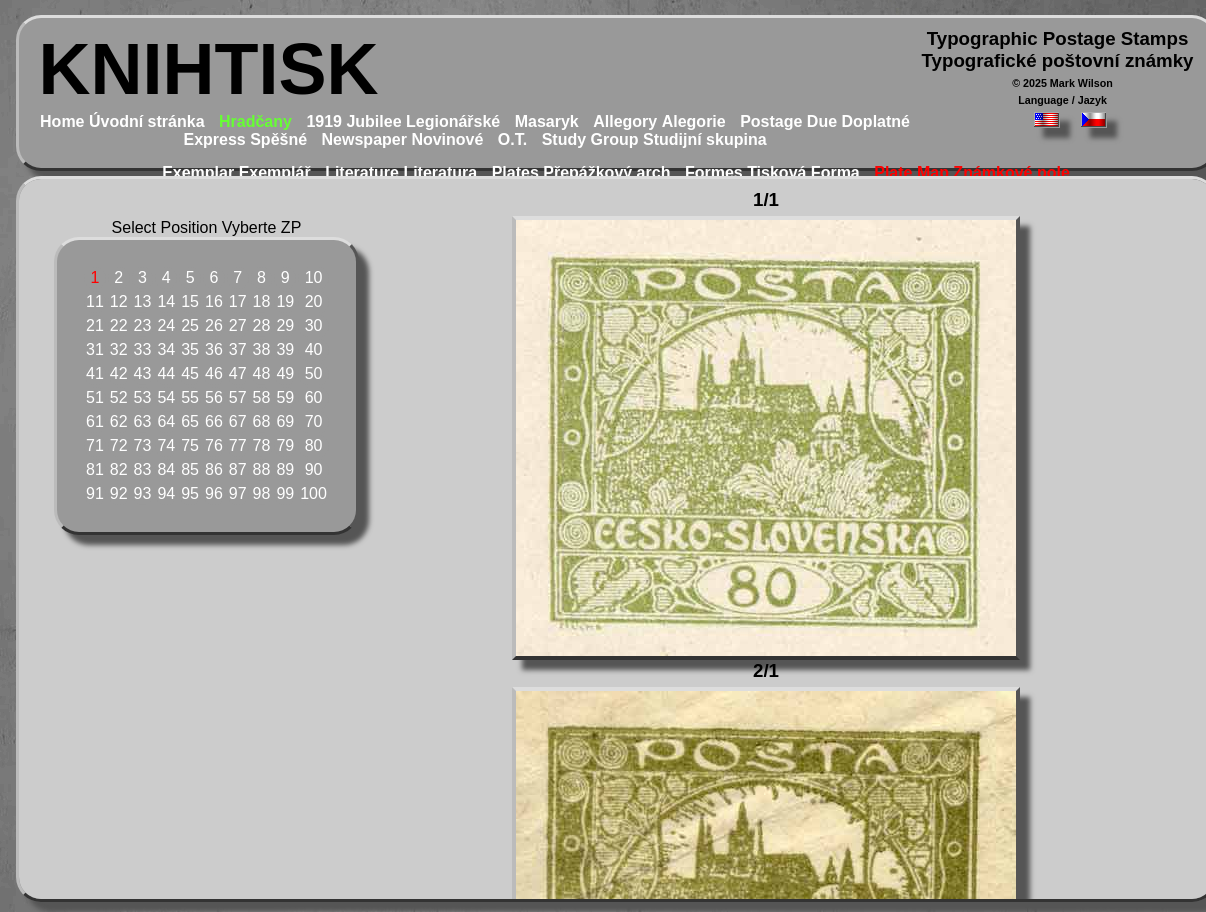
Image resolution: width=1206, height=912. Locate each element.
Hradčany (255, 121)
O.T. (512, 139)
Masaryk (547, 121)
